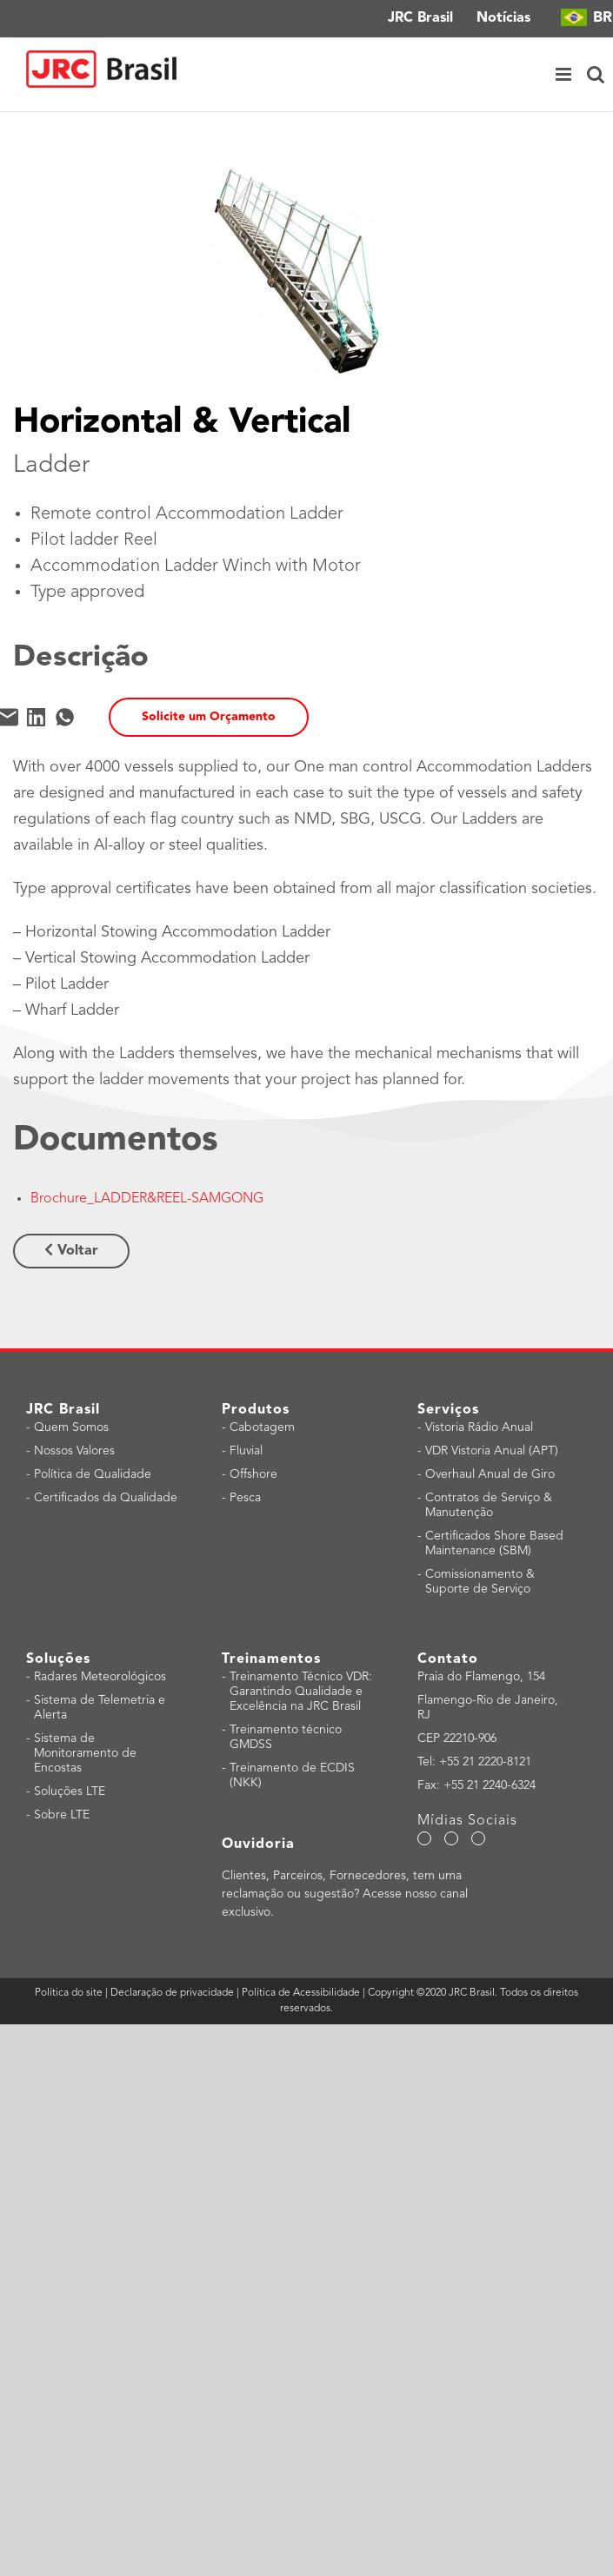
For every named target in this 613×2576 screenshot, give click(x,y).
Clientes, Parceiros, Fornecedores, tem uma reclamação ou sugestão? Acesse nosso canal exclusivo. (345, 1894)
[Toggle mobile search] (595, 75)
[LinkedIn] (36, 717)
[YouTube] (451, 1838)
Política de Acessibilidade (301, 1993)
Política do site (70, 1993)
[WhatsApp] (65, 717)
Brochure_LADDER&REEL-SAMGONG (146, 1199)
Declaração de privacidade (172, 1993)
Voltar (71, 1250)
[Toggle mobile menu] (565, 75)
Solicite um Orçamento (209, 717)
